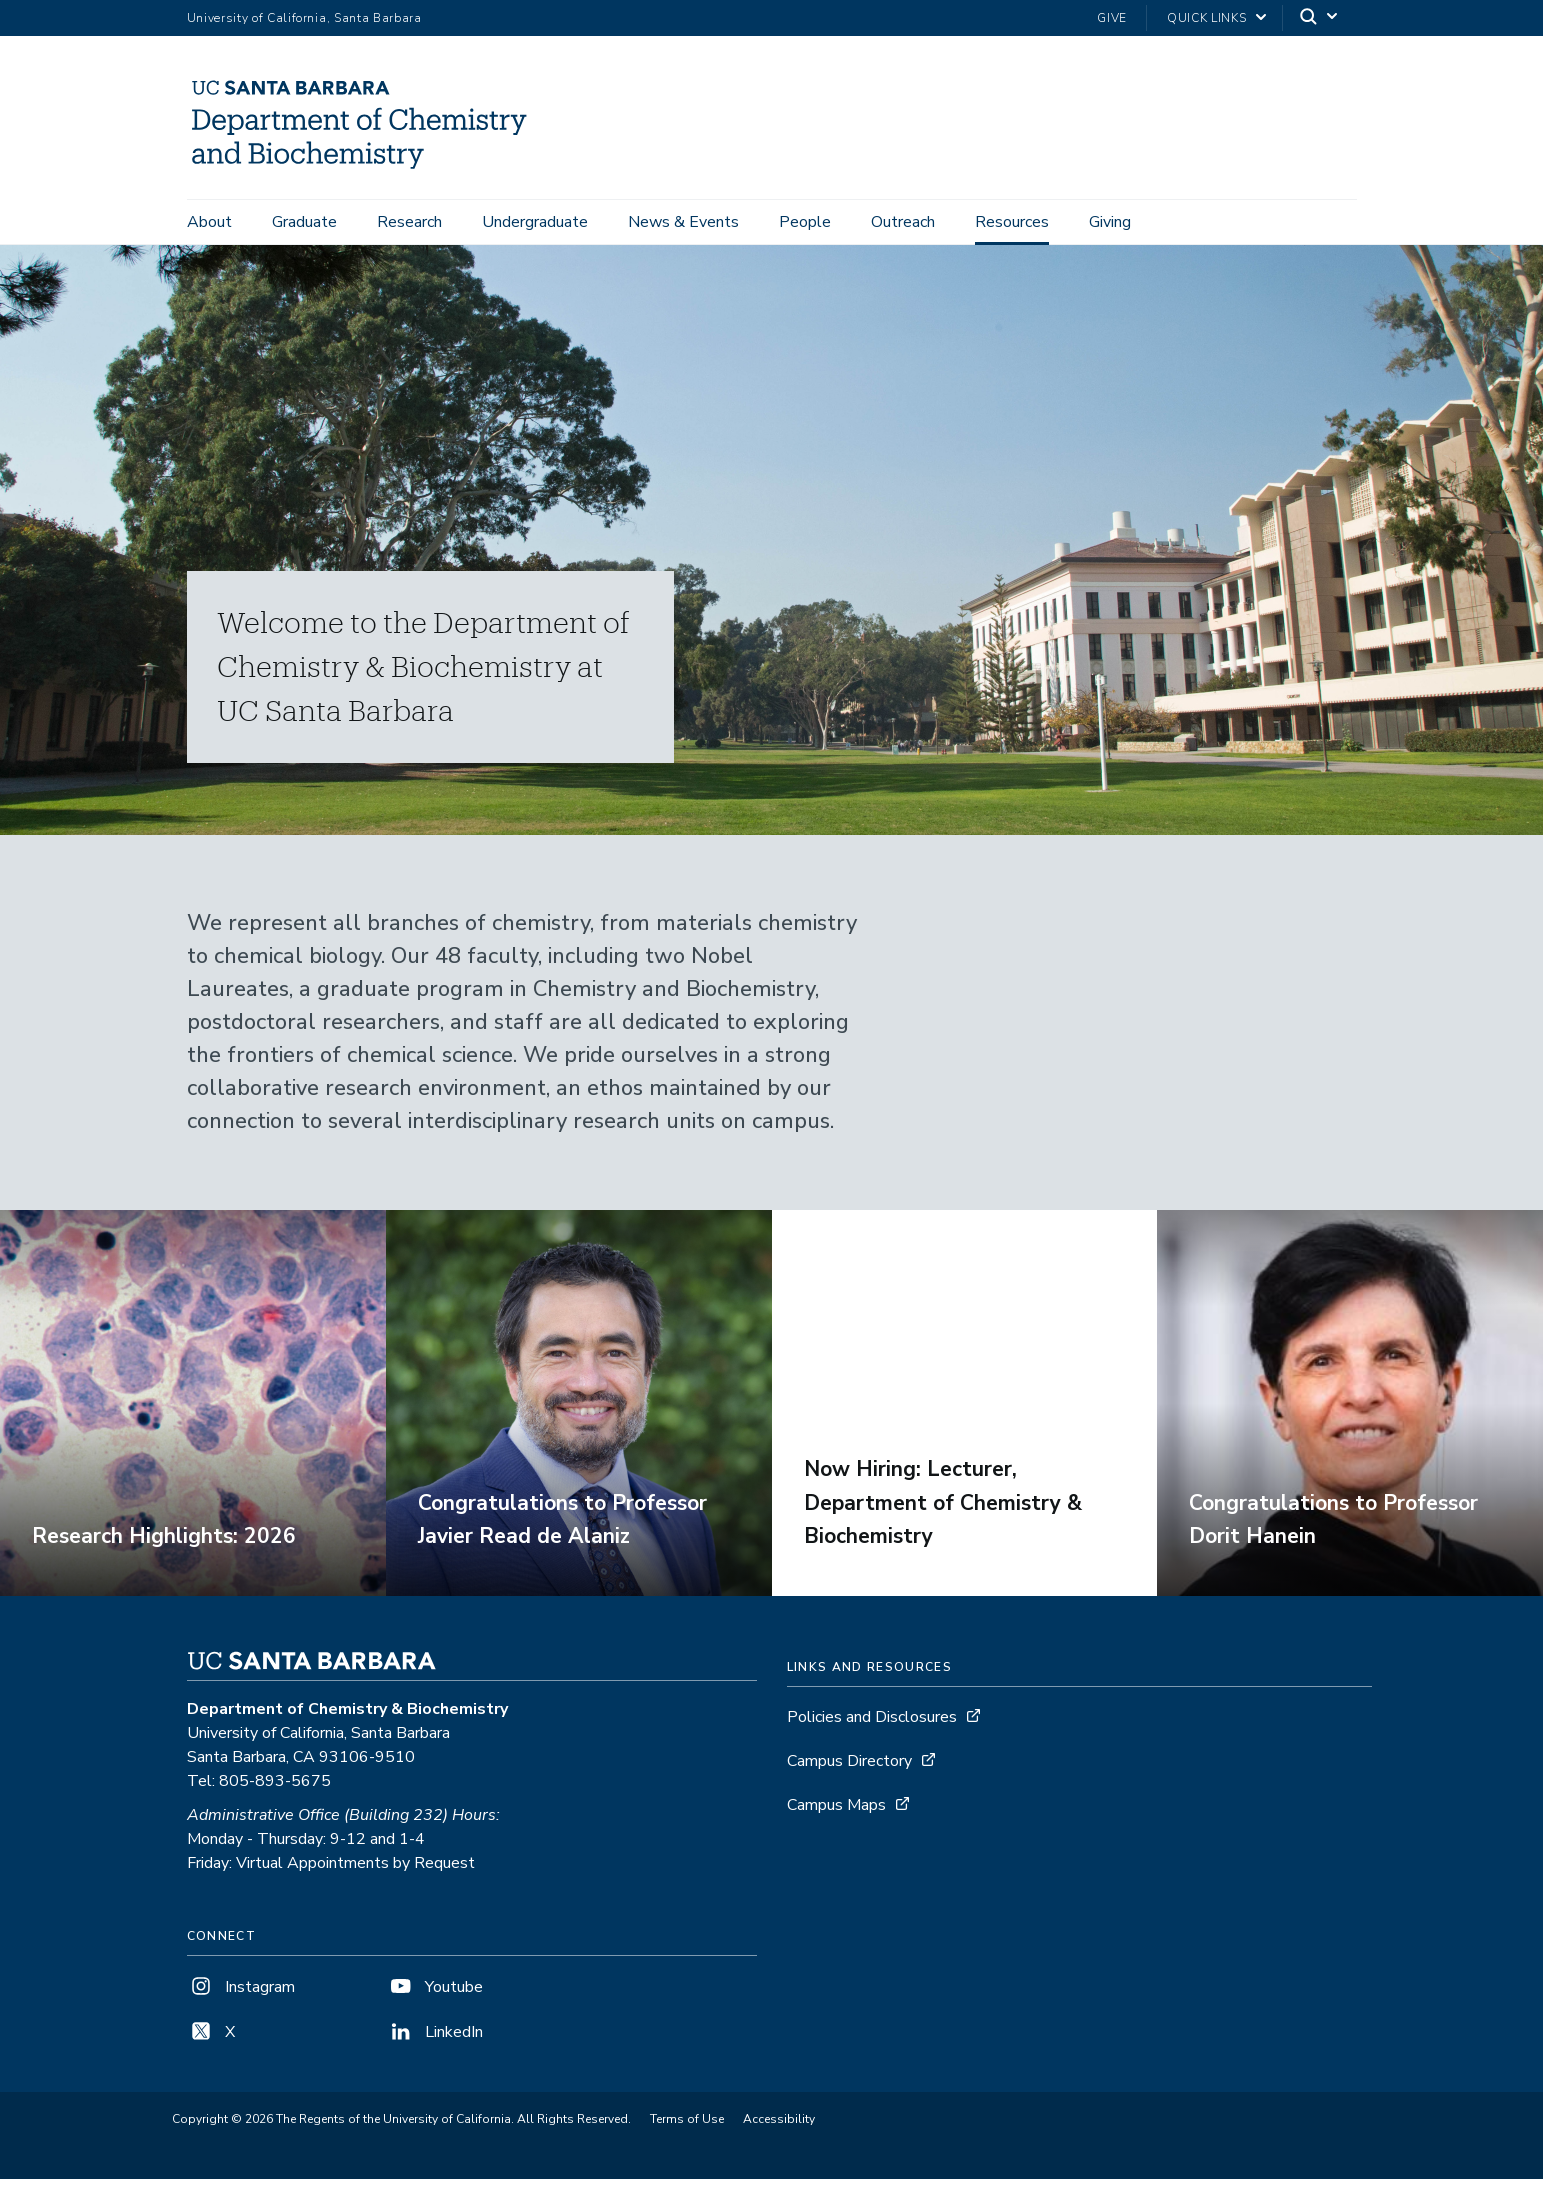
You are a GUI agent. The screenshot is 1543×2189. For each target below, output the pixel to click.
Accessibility (779, 2129)
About (209, 222)
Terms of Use (687, 2129)
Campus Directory (849, 1771)
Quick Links (1206, 18)
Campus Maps (836, 1815)
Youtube (435, 1997)
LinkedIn (435, 2042)
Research (409, 222)
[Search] (1320, 18)
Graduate (304, 222)
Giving (1110, 222)
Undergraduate (535, 222)
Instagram (241, 1997)
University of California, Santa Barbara (304, 18)
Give (1112, 18)
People (805, 222)
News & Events (683, 222)
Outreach (903, 222)
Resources (1012, 222)
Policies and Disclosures (872, 1727)
